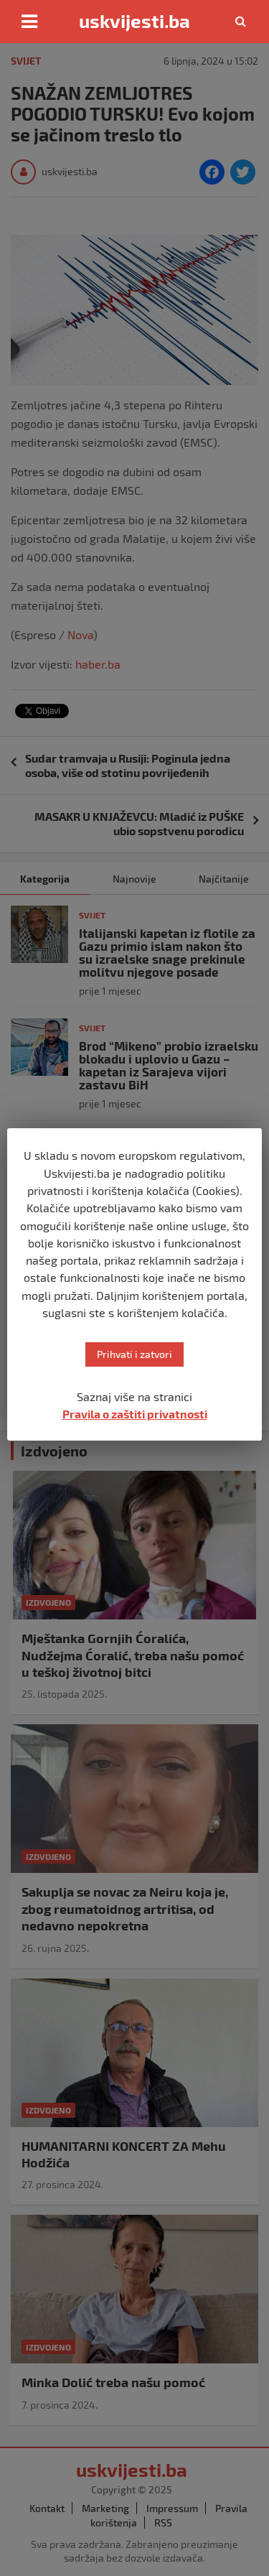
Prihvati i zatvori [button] (134, 1354)
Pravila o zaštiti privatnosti (134, 1413)
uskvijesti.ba (134, 20)
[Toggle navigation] (29, 21)
